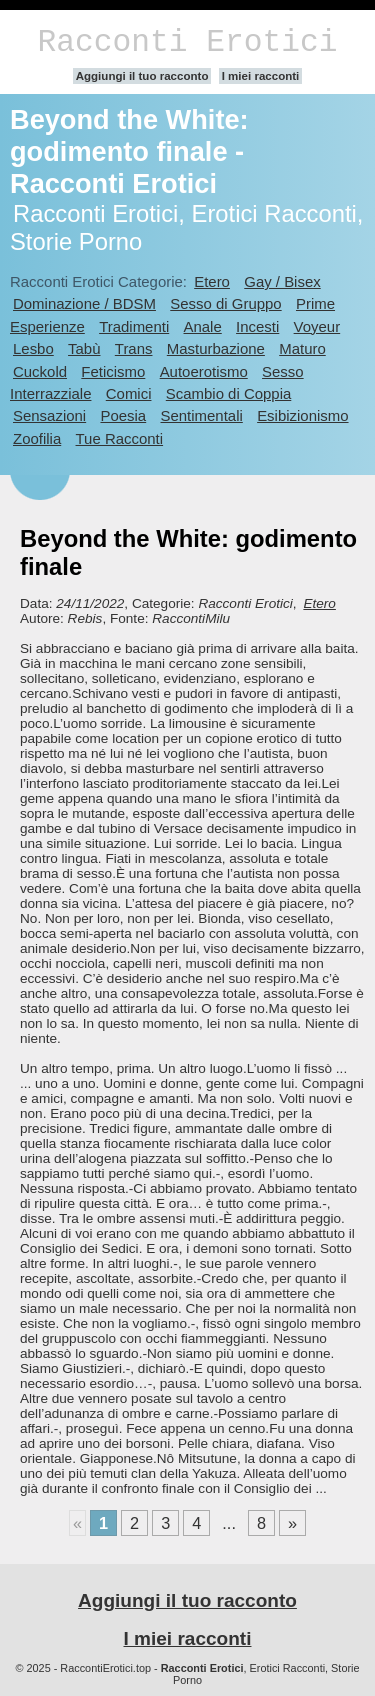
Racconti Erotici (187, 42)
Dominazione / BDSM (84, 303)
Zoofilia (37, 438)
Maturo (302, 348)
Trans (134, 348)
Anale (203, 326)
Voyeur (317, 326)
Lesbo (33, 348)
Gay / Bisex (282, 281)
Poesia (123, 415)
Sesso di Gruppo (225, 303)
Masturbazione (216, 348)
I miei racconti (261, 76)
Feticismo (113, 371)
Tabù (84, 348)
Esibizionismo (302, 415)
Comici (129, 393)
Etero (212, 281)
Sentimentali (202, 415)
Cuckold (40, 371)
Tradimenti (134, 326)
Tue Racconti (120, 438)
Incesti (257, 326)
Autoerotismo (204, 371)
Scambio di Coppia (229, 393)
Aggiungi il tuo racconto (142, 76)
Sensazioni (49, 415)
